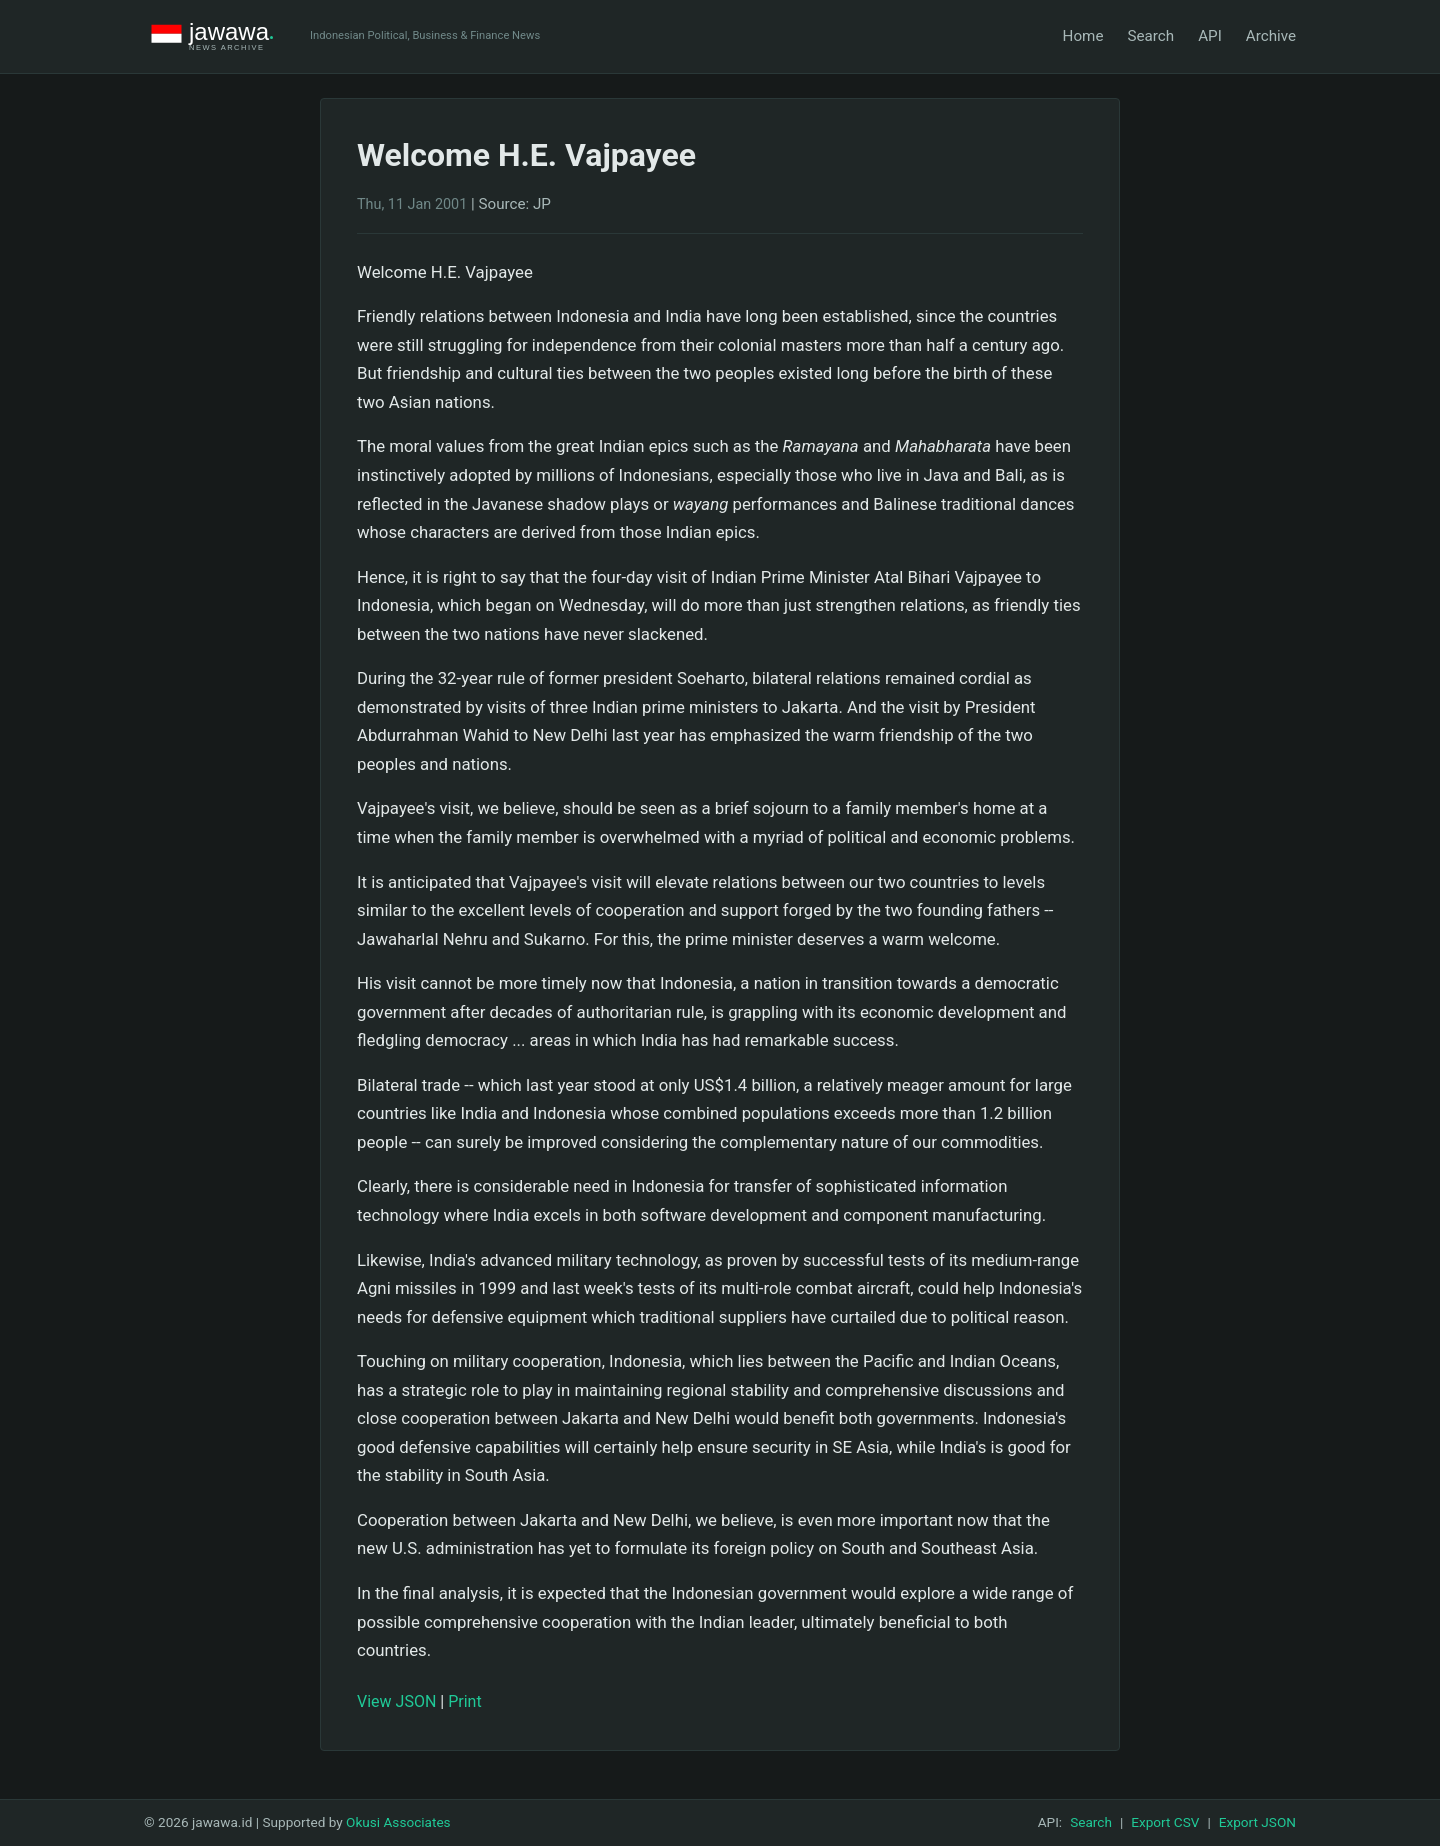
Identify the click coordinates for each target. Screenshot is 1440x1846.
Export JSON (1257, 1822)
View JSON (396, 1701)
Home (1083, 36)
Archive (1271, 36)
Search (1150, 36)
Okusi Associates (398, 1822)
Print (464, 1701)
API (1210, 36)
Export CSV (1165, 1822)
